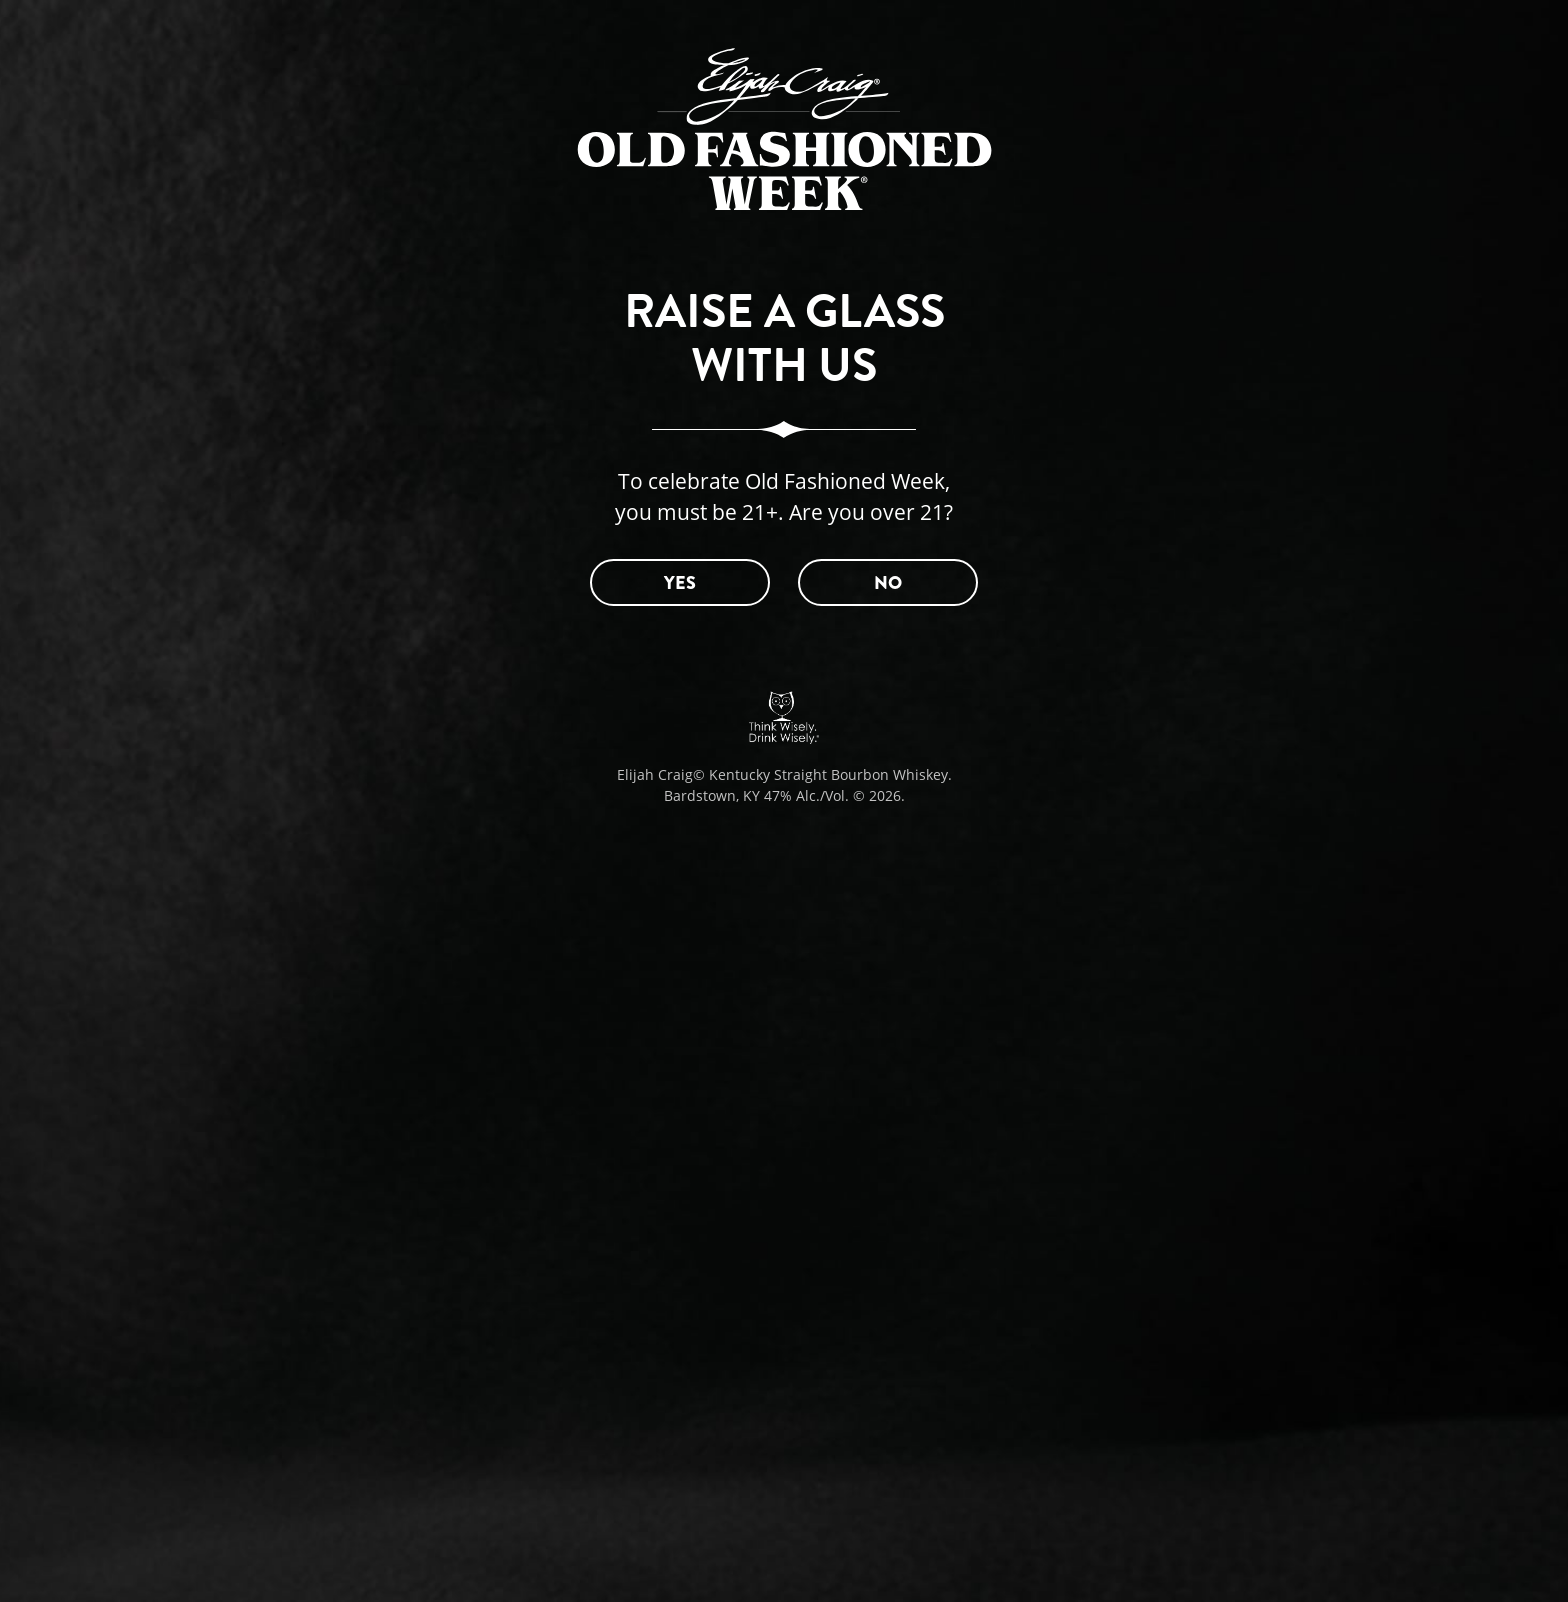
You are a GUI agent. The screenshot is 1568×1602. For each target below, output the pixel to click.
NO (888, 583)
